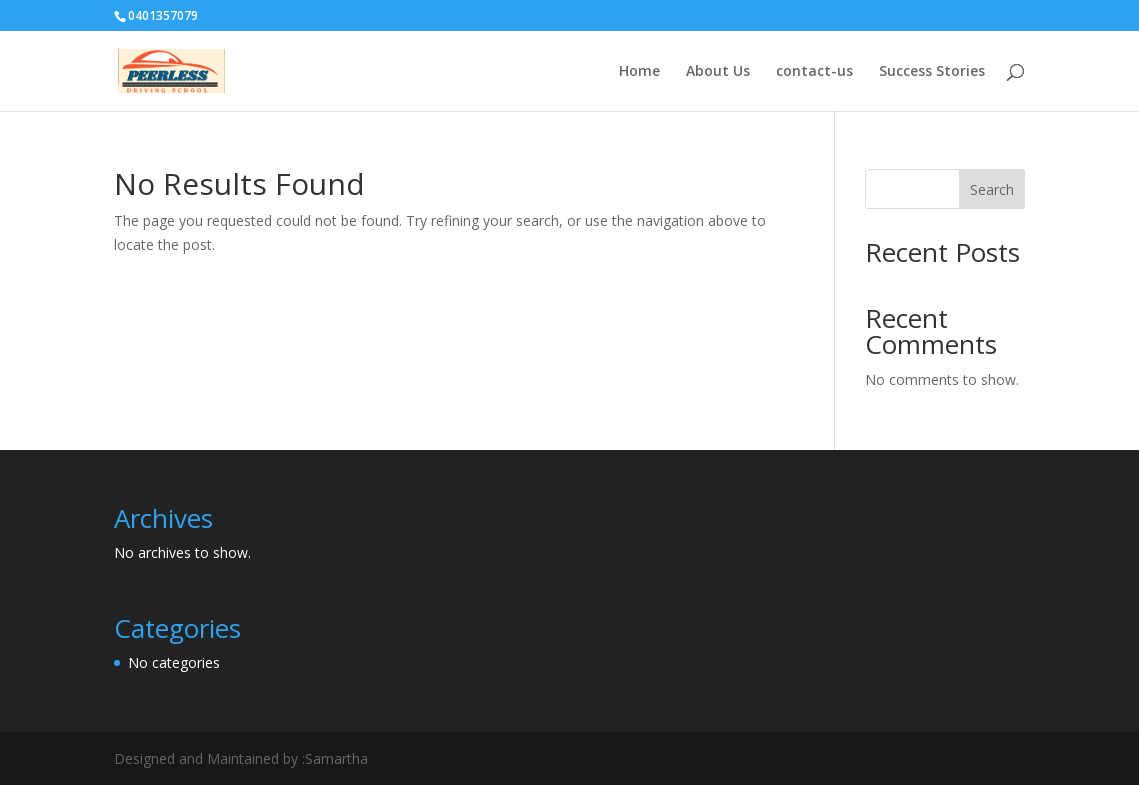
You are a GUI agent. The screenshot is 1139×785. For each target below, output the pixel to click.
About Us (718, 72)
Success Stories (932, 72)
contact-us (814, 72)
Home (639, 72)
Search (992, 189)
